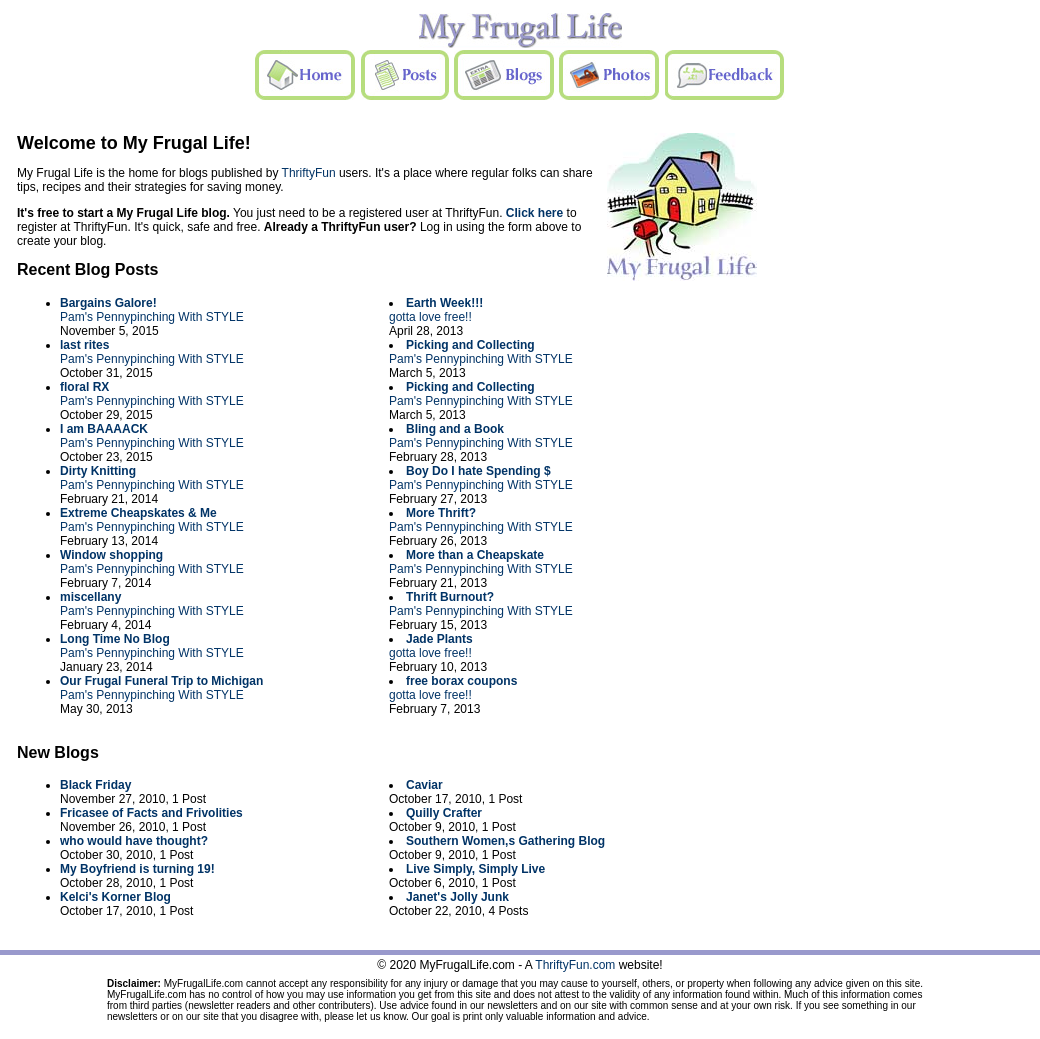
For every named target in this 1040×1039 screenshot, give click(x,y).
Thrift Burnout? (450, 597)
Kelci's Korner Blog (115, 897)
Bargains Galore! (108, 303)
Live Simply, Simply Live (475, 869)
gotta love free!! (430, 317)
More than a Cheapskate (475, 555)
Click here (534, 213)
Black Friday (95, 785)
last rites (84, 345)
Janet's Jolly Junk (457, 897)
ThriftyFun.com (575, 965)
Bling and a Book (455, 429)
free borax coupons (461, 681)
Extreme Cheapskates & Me (138, 513)
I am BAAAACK (104, 429)
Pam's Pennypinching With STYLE (152, 317)
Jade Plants (439, 639)
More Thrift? (441, 513)
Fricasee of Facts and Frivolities (151, 813)
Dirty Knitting (98, 471)
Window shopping (111, 555)
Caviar (424, 785)
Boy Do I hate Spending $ (478, 471)
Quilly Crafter (444, 813)
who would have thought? (134, 841)
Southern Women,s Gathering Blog (505, 841)
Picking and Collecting (470, 345)
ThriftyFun (309, 173)
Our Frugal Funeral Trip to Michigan (161, 681)
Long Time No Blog (115, 639)
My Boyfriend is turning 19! (137, 869)
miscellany (90, 597)
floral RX (84, 387)
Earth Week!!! (444, 303)
